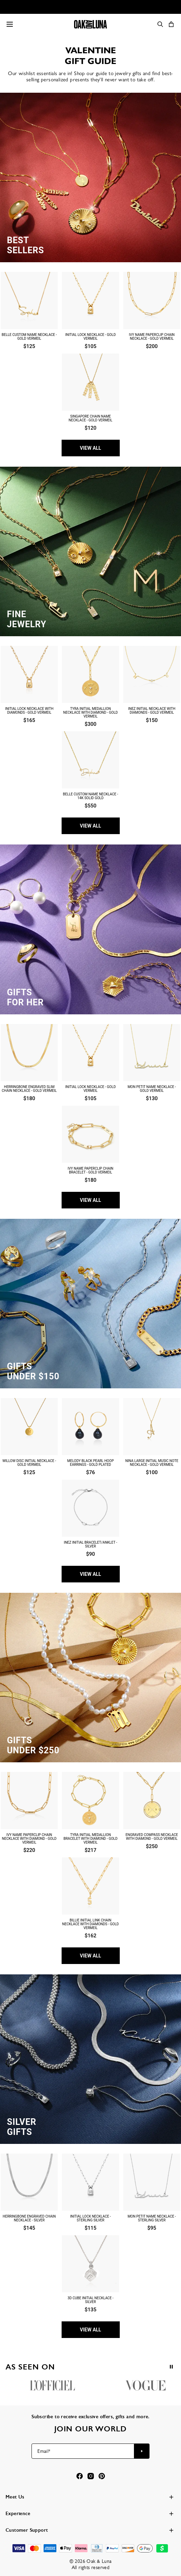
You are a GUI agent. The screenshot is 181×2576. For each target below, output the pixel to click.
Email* (43, 2451)
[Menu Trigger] (10, 24)
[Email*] (82, 2451)
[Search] (160, 24)
